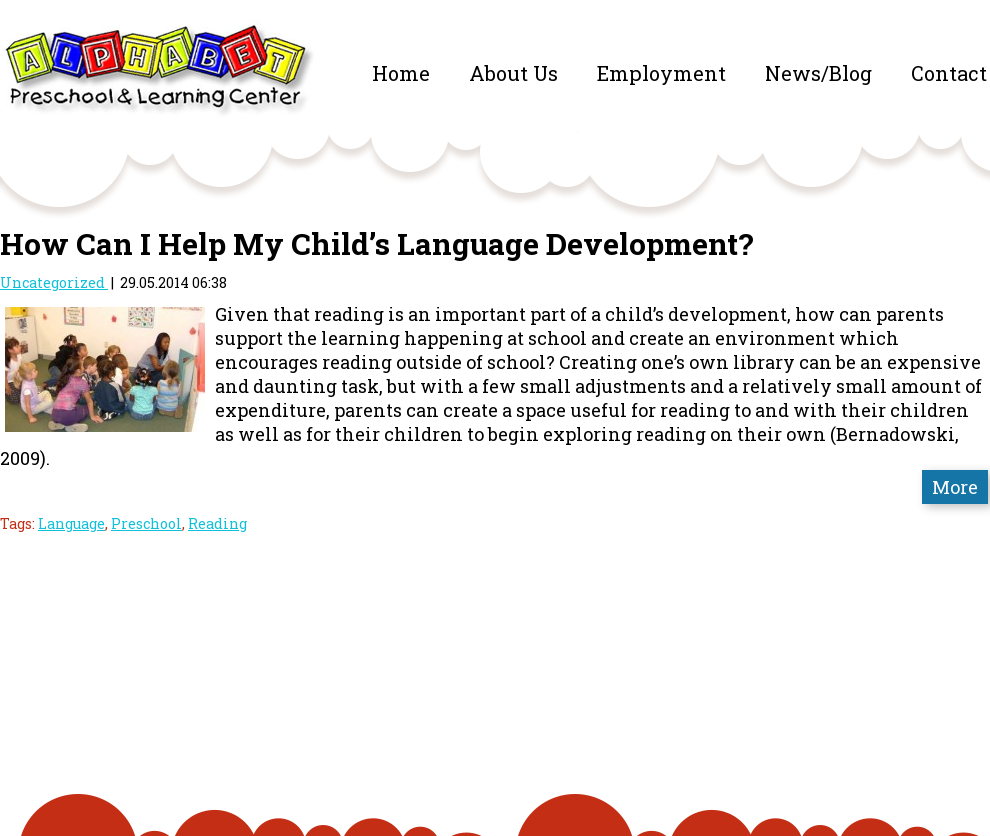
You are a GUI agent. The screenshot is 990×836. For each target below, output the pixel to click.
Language (71, 523)
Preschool (146, 523)
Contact (949, 73)
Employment (661, 73)
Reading (217, 523)
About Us (513, 73)
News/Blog (818, 73)
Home (401, 73)
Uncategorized (54, 282)
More (955, 487)
